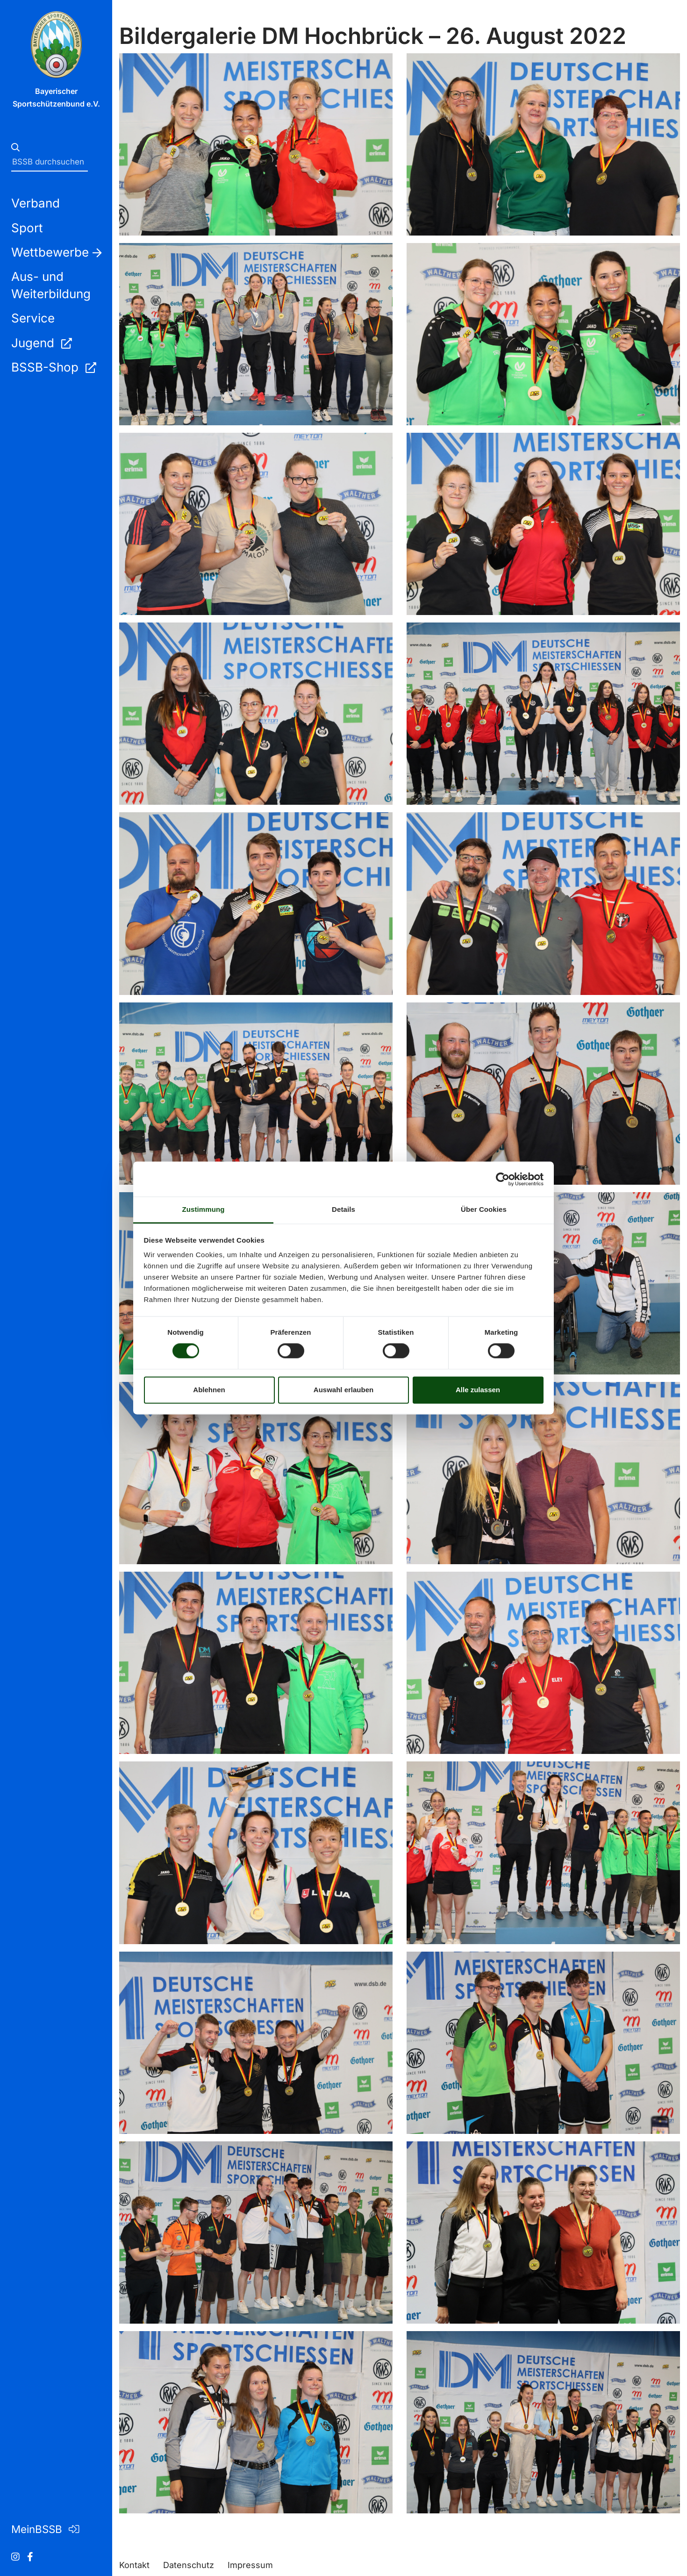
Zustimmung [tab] (203, 1209)
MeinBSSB (45, 2529)
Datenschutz (188, 2565)
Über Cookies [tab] (484, 1209)
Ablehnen (209, 1390)
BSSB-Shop (53, 367)
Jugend (41, 343)
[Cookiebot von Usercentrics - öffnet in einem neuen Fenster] (503, 1179)
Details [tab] (343, 1209)
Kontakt (134, 2565)
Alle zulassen (478, 1390)
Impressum (250, 2565)
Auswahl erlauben (343, 1390)
